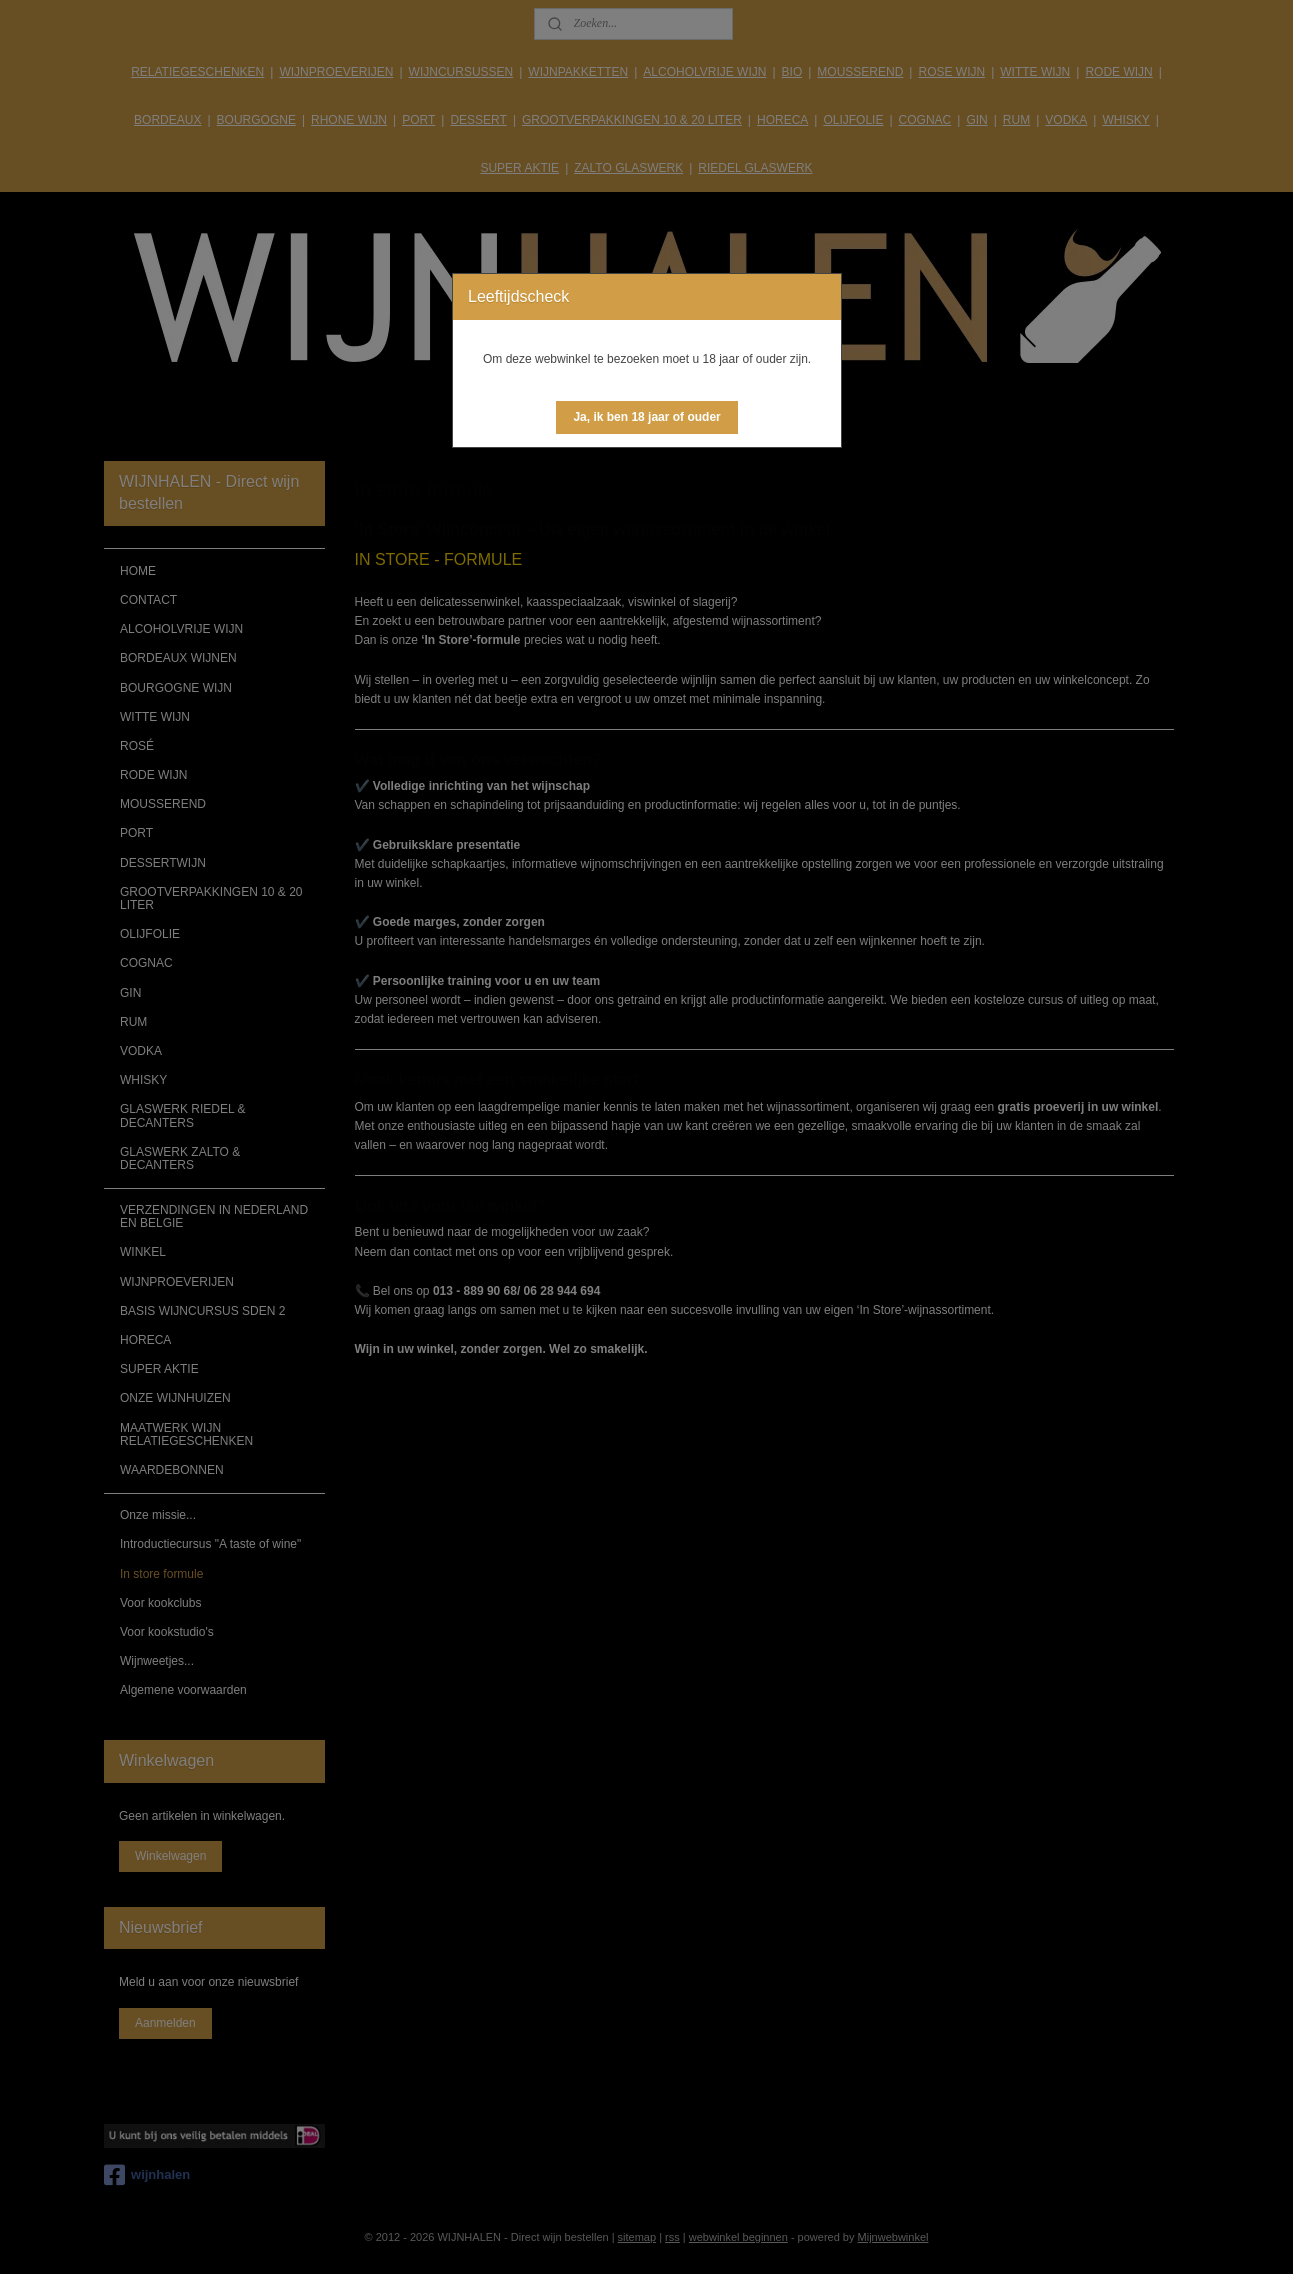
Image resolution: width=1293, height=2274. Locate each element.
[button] (646, 417)
